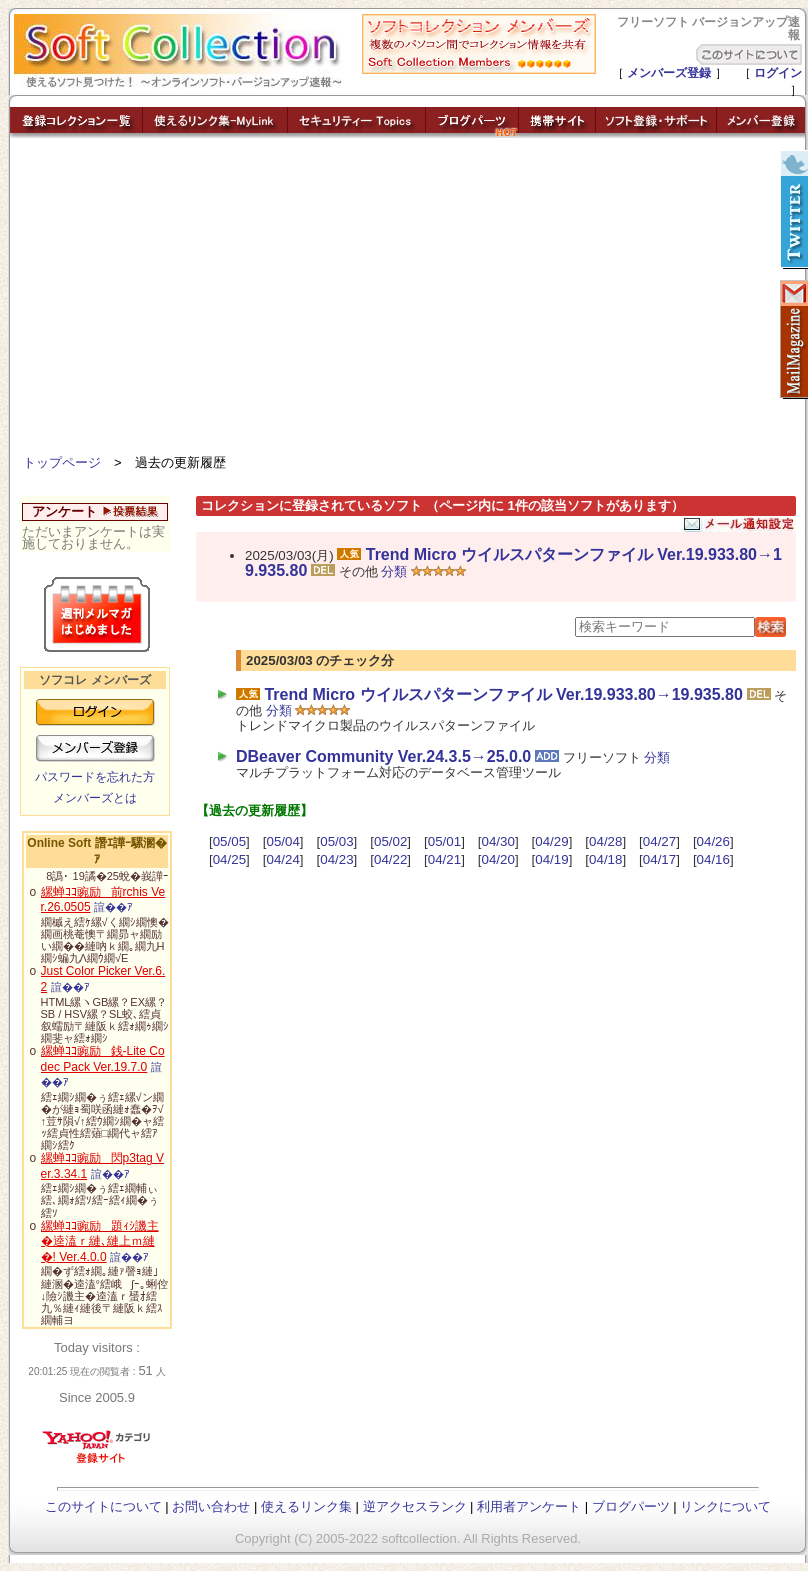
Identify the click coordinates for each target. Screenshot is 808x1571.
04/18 (605, 859)
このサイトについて (103, 1506)
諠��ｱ (113, 907)
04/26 (713, 841)
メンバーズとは (95, 798)
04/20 (498, 859)
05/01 (444, 841)
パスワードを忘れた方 (95, 777)
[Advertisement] (408, 300)
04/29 (551, 841)
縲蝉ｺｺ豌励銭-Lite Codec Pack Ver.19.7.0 (103, 1059)
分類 (394, 571)
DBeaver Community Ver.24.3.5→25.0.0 (383, 756)
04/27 (659, 841)
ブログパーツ (631, 1506)
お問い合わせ (211, 1506)
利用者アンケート (529, 1506)
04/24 (282, 859)
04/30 (498, 841)
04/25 (229, 859)
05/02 (390, 841)
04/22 (390, 859)
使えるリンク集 (306, 1506)
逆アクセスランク (415, 1506)
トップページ (62, 462)
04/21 (444, 859)
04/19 (551, 859)
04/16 (713, 859)
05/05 (229, 841)
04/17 (659, 859)
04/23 (336, 859)
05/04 (282, 841)
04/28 (605, 841)
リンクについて (725, 1506)
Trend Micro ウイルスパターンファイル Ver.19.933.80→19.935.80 (513, 562)
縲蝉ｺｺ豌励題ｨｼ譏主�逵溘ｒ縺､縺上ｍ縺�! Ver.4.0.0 (100, 1241)
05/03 (336, 841)
